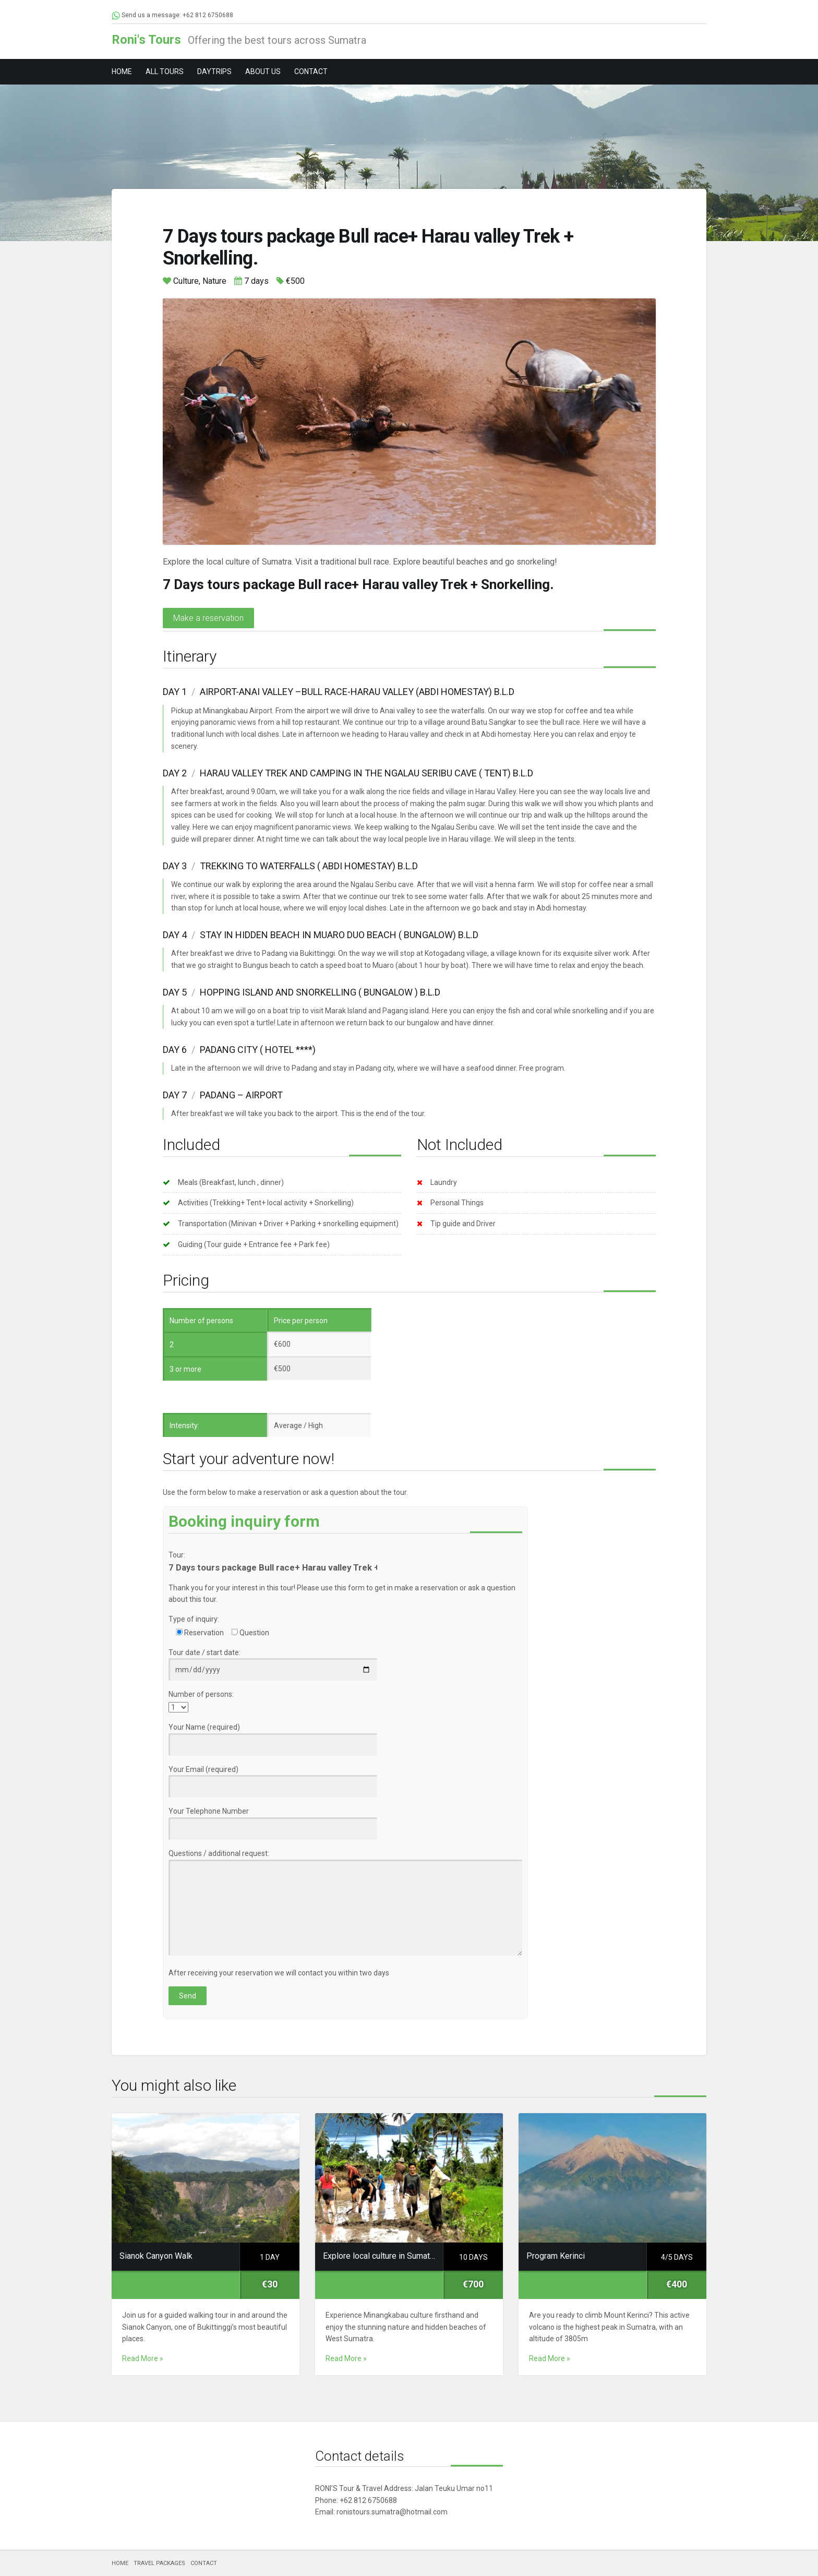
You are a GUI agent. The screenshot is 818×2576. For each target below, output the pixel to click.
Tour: (177, 1555)
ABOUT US (263, 71)
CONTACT (311, 71)
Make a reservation (208, 618)
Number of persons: (201, 1694)
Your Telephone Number (273, 1819)
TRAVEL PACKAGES (159, 2563)
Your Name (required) (273, 1735)
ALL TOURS (165, 71)
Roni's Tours (146, 39)
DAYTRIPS (214, 71)
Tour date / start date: (273, 1661)
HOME (122, 71)
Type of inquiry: (194, 1619)
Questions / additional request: (345, 1903)
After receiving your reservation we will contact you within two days (279, 1973)
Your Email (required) (273, 1778)
